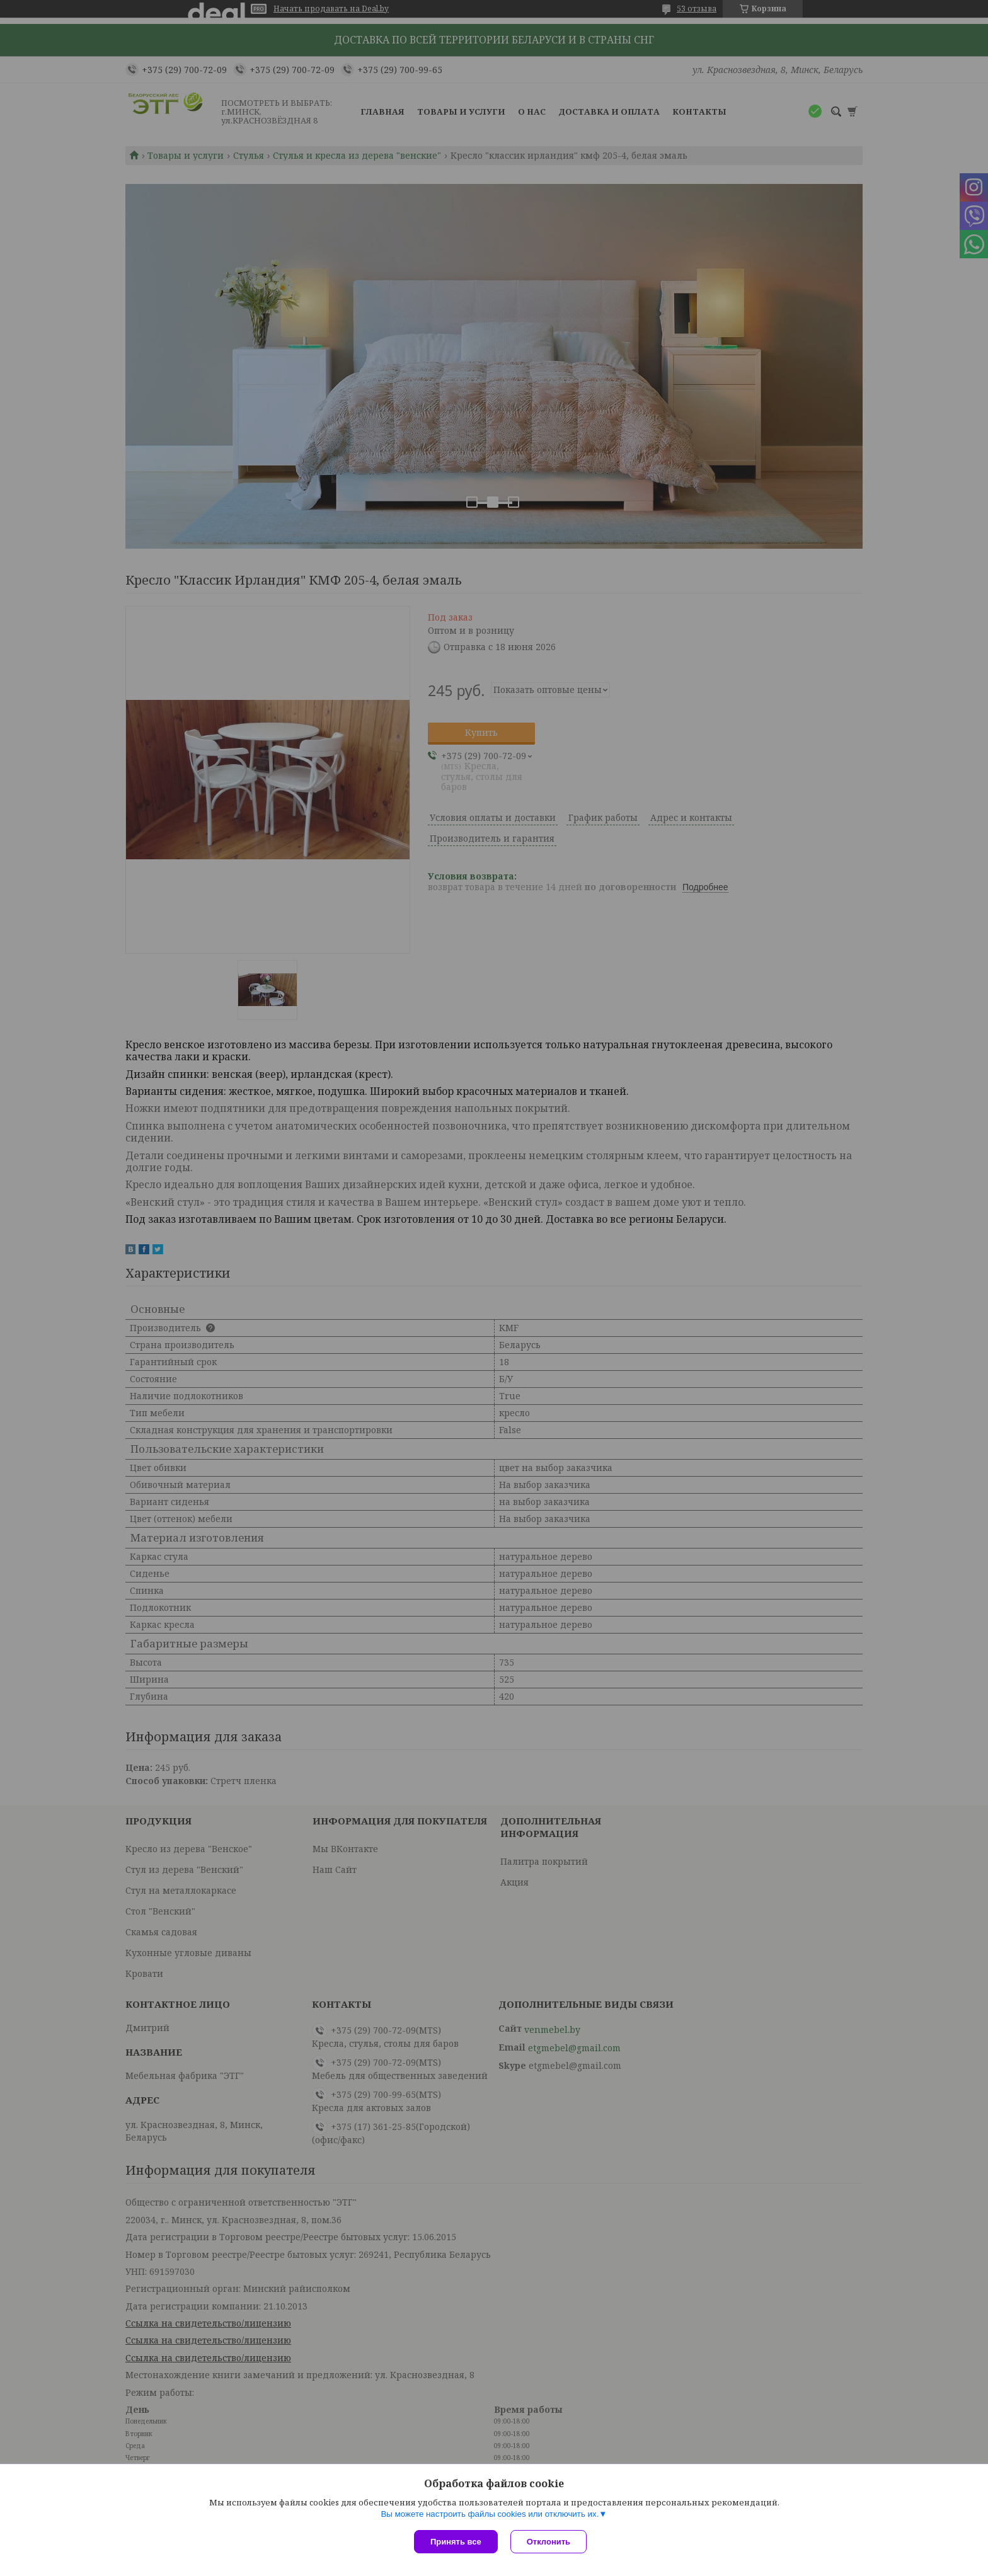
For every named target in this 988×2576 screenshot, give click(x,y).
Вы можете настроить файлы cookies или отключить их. (490, 2514)
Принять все (455, 2541)
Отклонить (548, 2541)
